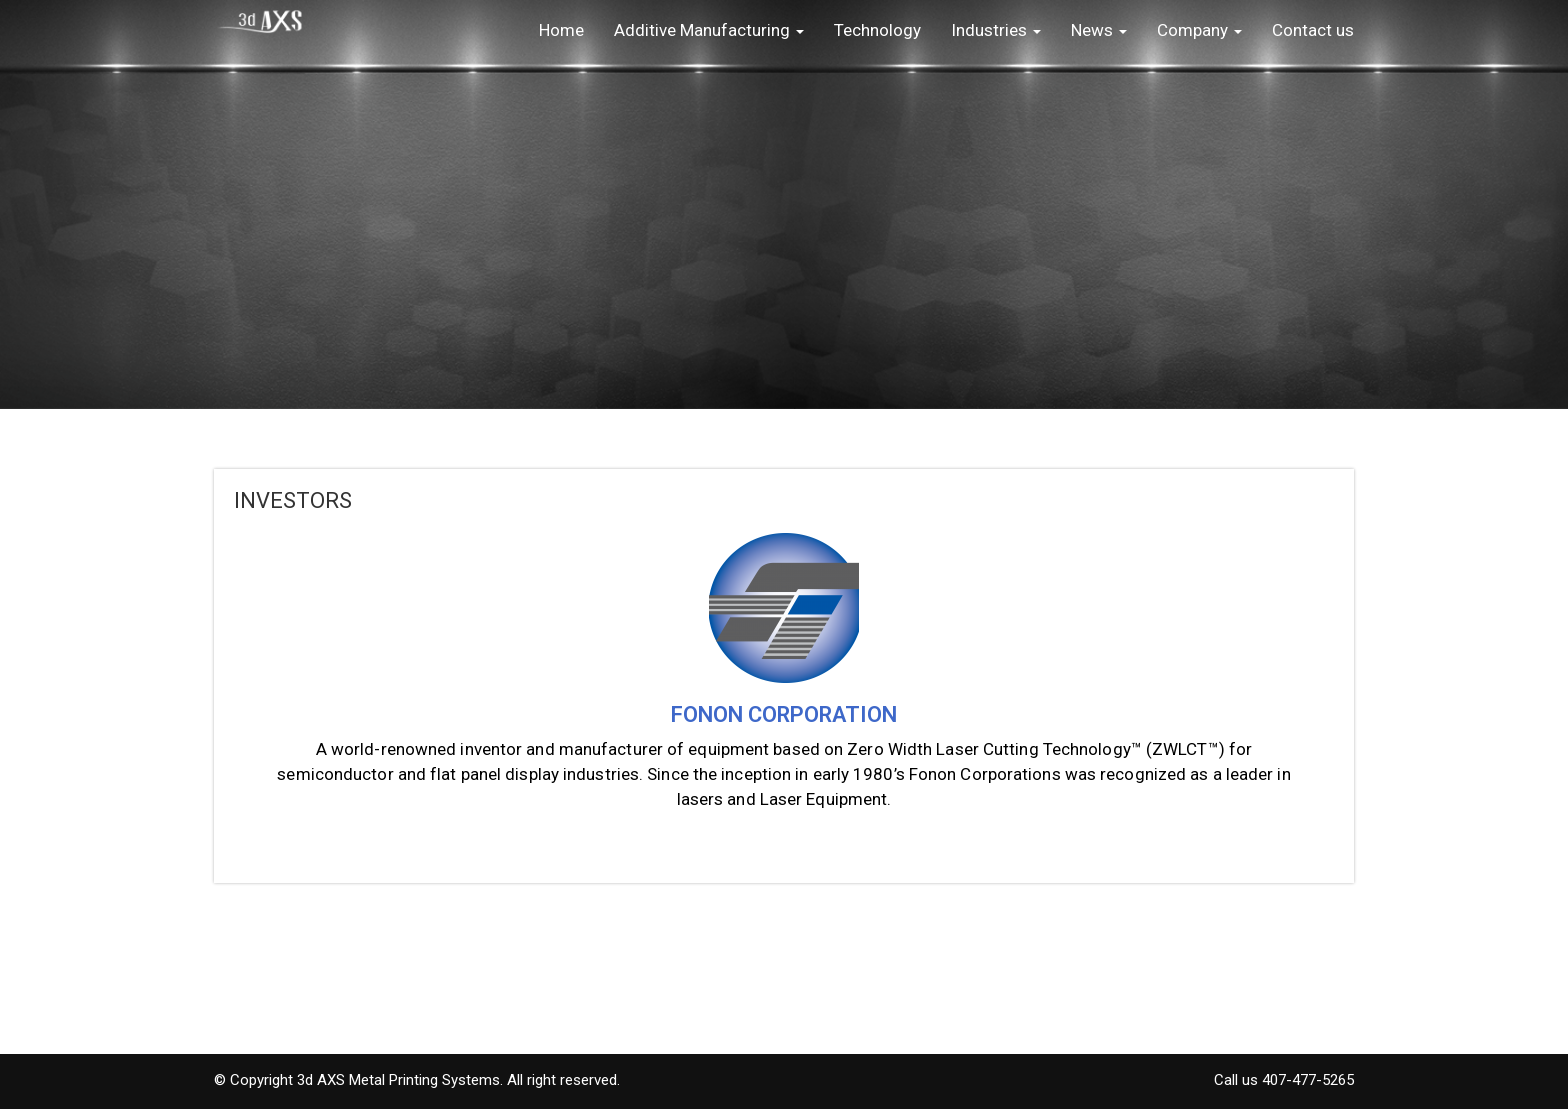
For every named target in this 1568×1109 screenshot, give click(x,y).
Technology (877, 30)
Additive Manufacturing (709, 30)
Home (561, 30)
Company (1199, 30)
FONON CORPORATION (784, 714)
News (1099, 30)
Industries (996, 30)
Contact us (1313, 30)
